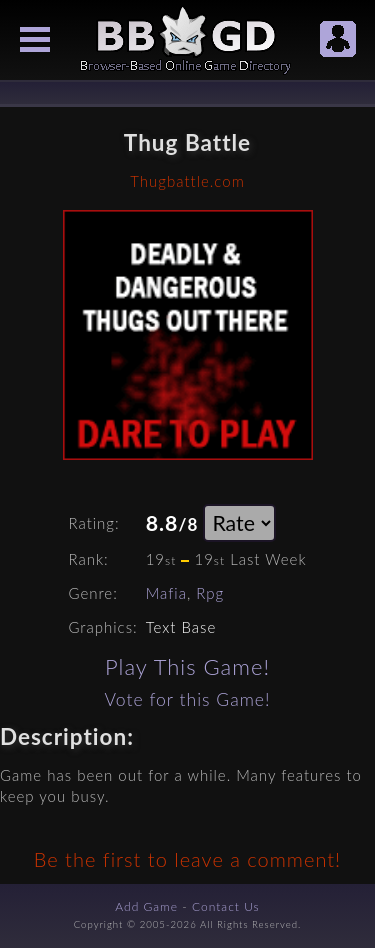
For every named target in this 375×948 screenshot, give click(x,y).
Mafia (166, 593)
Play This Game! (187, 666)
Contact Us (226, 906)
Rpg (210, 593)
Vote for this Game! (187, 699)
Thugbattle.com (187, 181)
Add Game (146, 906)
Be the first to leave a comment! (187, 859)
